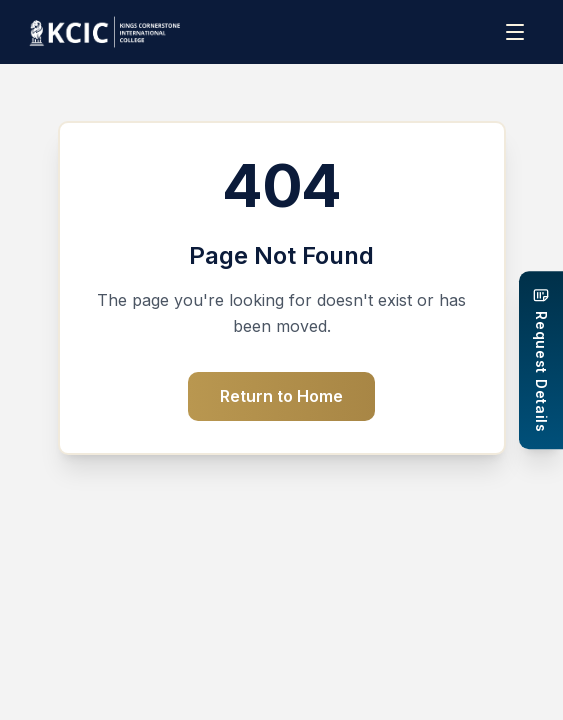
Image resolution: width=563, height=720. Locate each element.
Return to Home (281, 396)
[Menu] (517, 32)
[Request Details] (541, 360)
